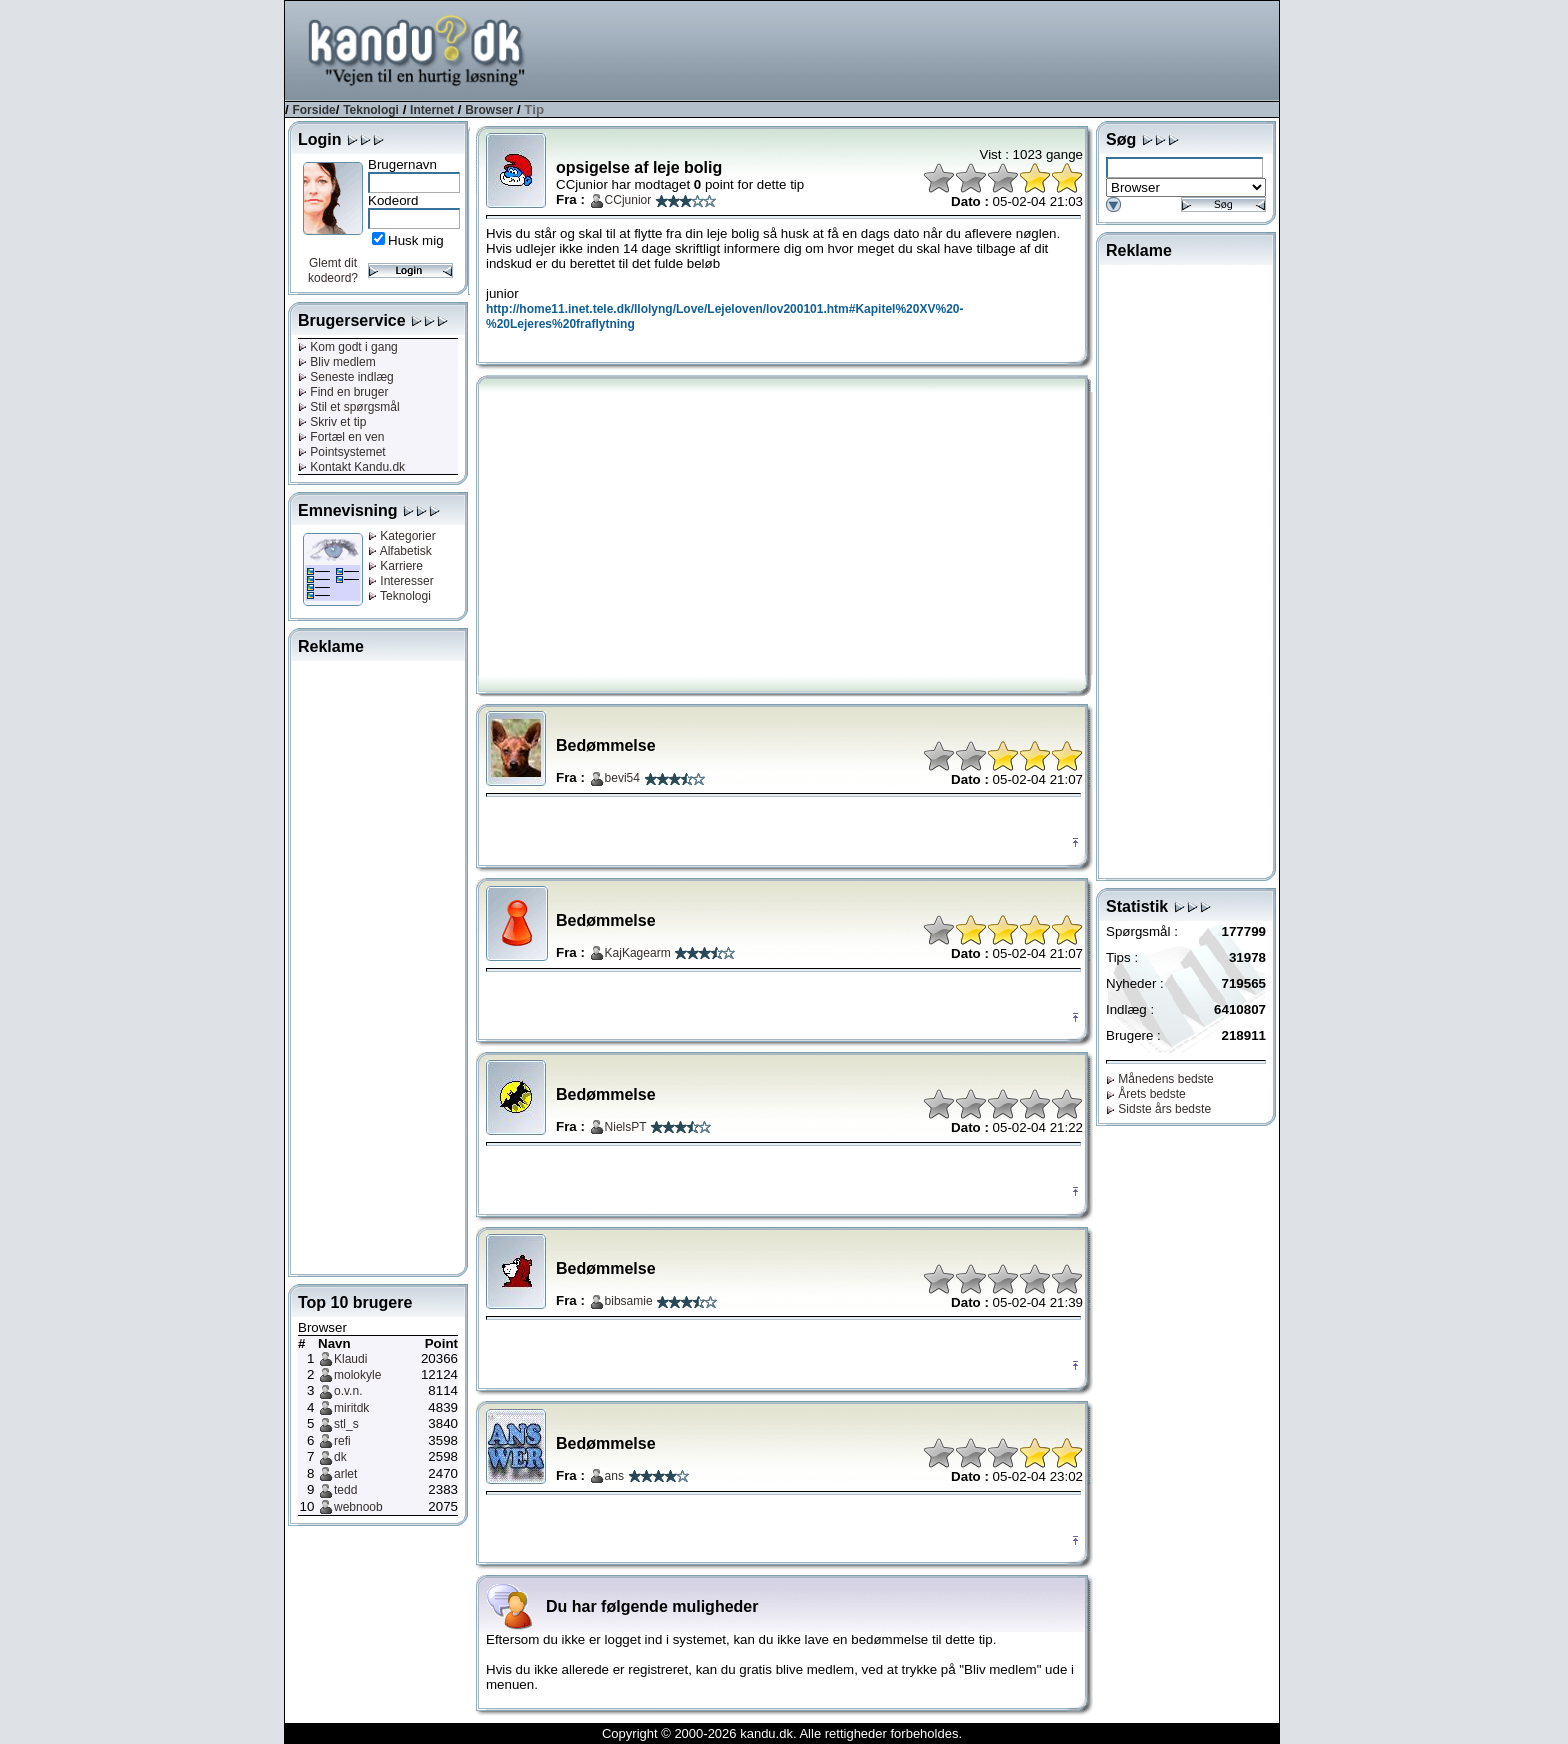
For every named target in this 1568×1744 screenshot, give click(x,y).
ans (614, 1476)
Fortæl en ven (341, 437)
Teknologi (371, 110)
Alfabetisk (400, 551)
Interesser (401, 581)
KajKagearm (638, 953)
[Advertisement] (915, 49)
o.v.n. (348, 1391)
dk (340, 1457)
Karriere (395, 566)
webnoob (358, 1507)
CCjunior (628, 200)
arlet (345, 1474)
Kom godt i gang (348, 347)
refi (342, 1441)
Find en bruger (343, 392)
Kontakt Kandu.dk (351, 467)
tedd (345, 1490)
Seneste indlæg (346, 377)
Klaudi (350, 1359)
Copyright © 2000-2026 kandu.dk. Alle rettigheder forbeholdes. (782, 1733)
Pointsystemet (342, 452)
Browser (489, 110)
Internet (432, 110)
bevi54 (622, 778)
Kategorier (402, 536)
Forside (313, 110)
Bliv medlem (337, 362)
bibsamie (629, 1301)
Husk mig (416, 240)
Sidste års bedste (1158, 1109)
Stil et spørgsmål (349, 407)
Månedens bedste (1160, 1079)
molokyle (357, 1375)
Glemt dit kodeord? (333, 270)
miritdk (351, 1408)
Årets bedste (1146, 1094)
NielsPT (626, 1127)
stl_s (346, 1424)
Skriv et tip (332, 422)
